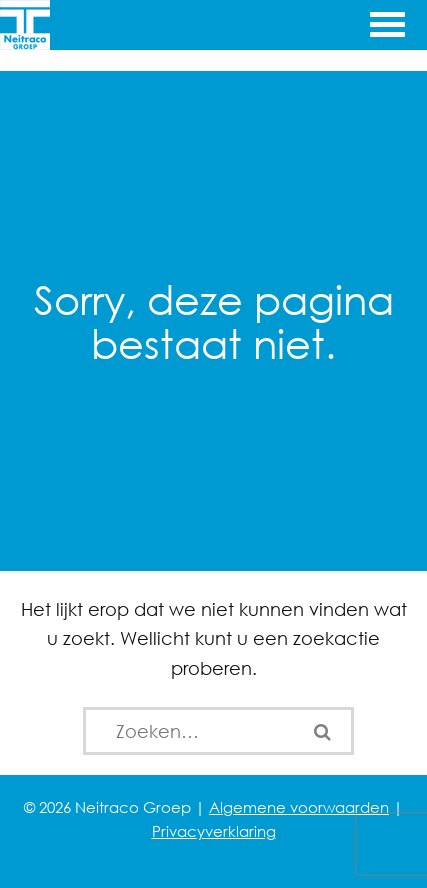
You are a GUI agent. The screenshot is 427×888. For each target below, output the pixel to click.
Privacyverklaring (214, 831)
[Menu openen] (385, 21)
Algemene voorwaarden (299, 807)
